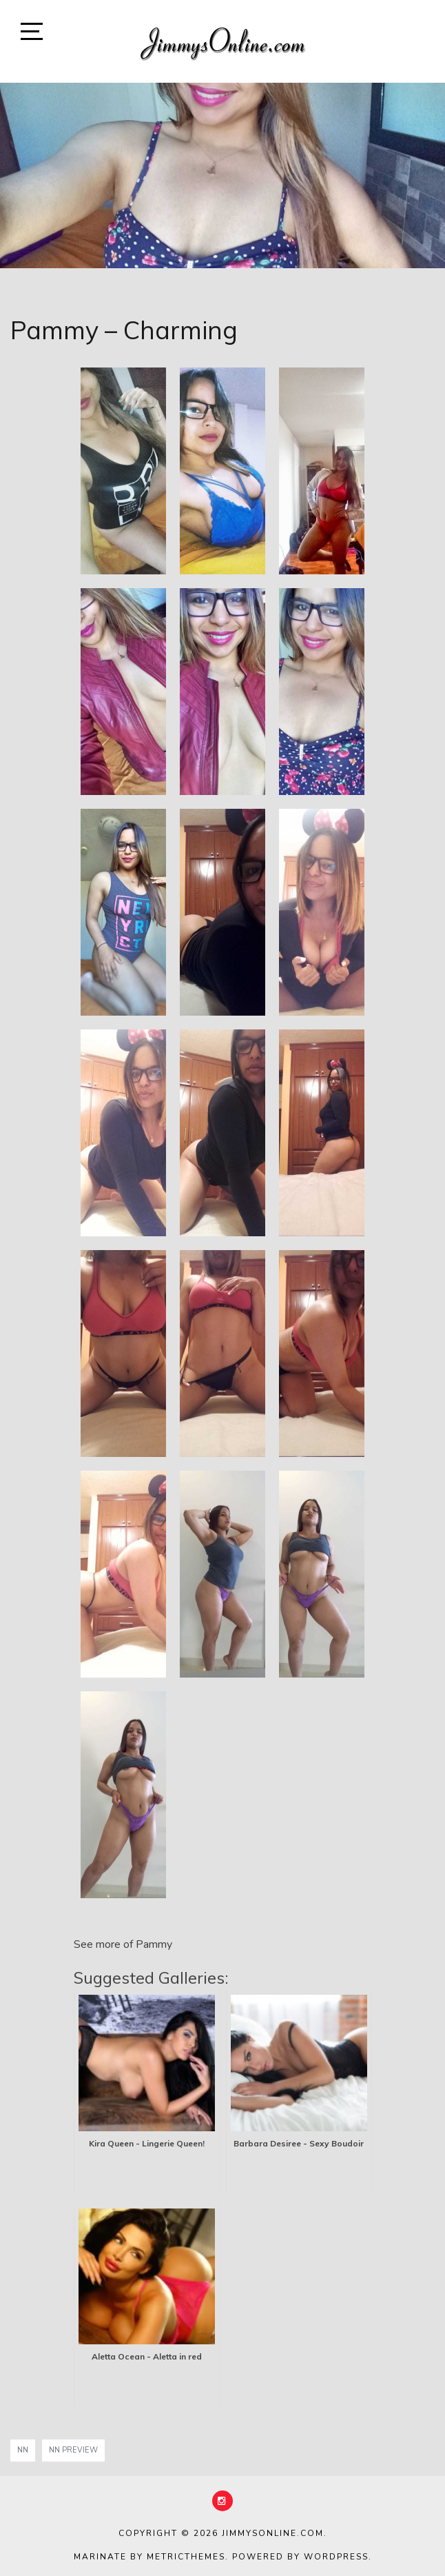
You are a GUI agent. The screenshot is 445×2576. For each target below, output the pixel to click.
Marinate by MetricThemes (149, 2556)
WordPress (336, 2556)
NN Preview (73, 2450)
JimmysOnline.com (273, 2533)
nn (22, 2450)
